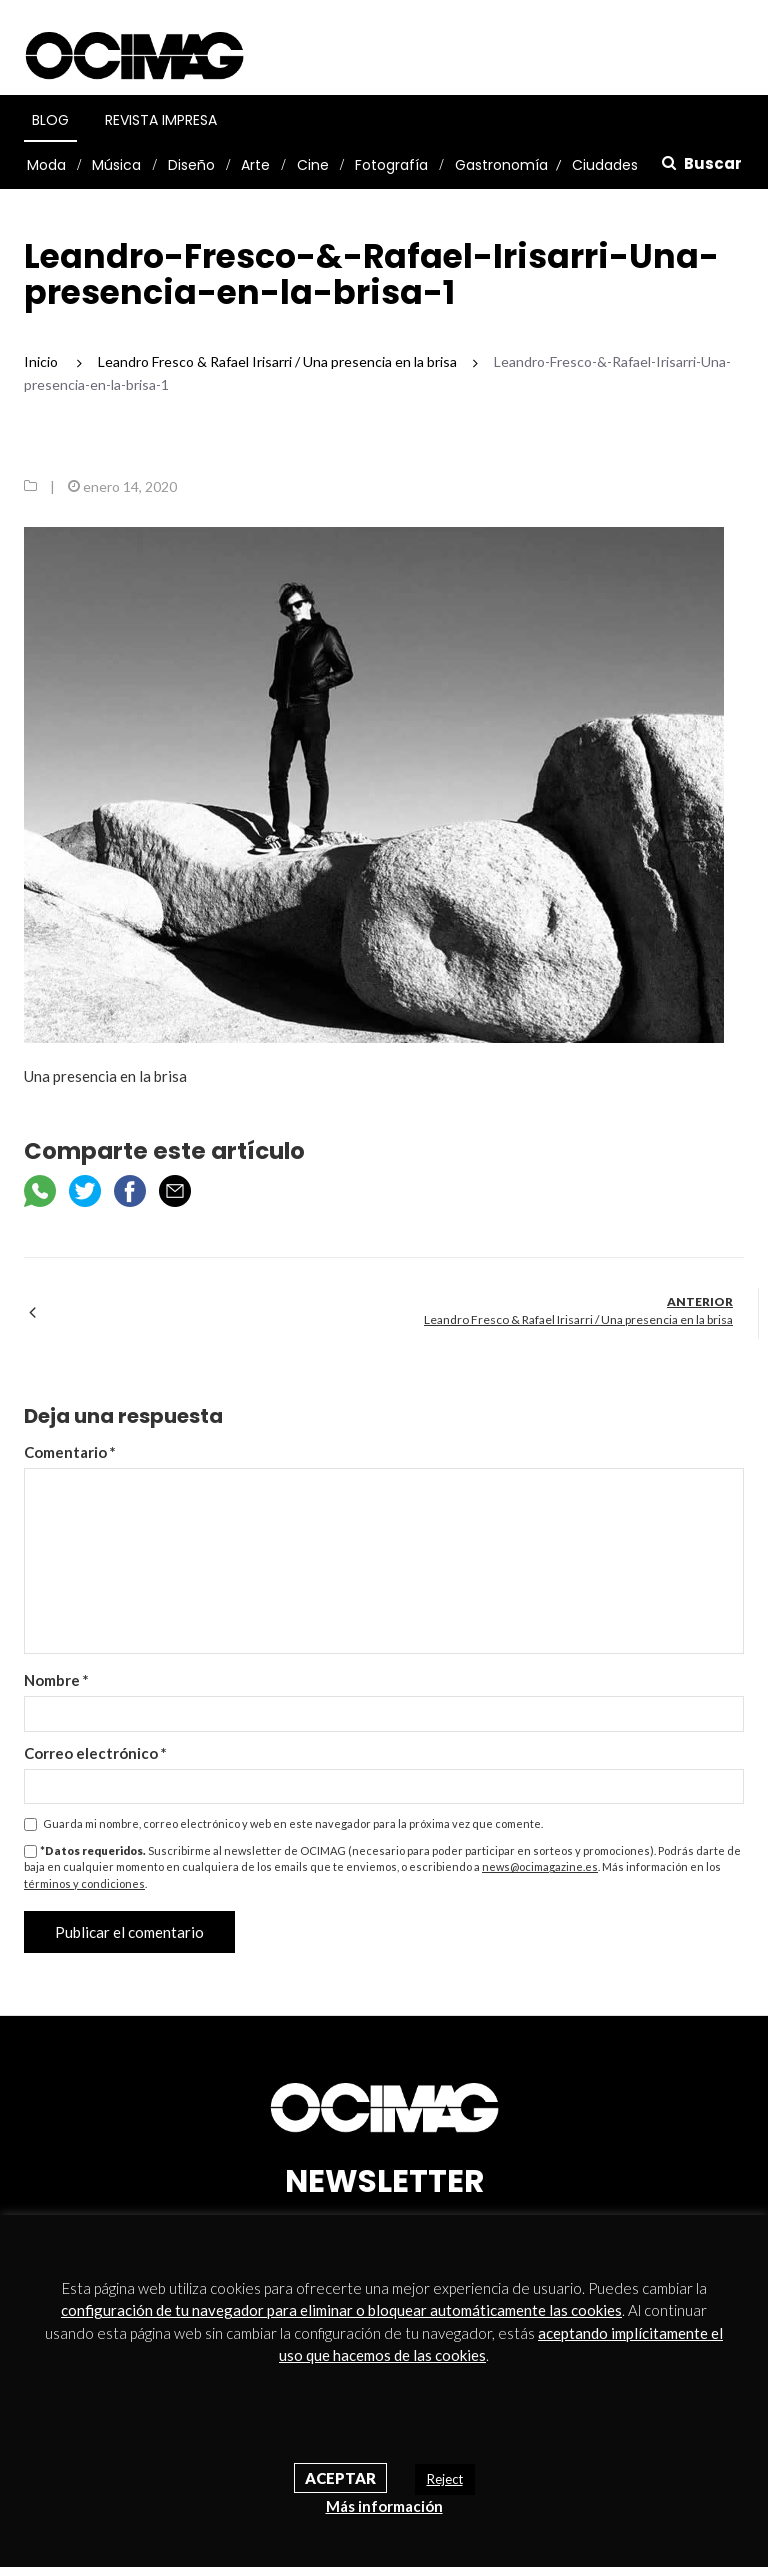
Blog (50, 120)
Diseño (191, 165)
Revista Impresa (161, 120)
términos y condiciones (84, 1883)
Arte (255, 165)
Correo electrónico (95, 1753)
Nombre (56, 1680)
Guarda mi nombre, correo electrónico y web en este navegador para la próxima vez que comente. (293, 1823)
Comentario (70, 1452)
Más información (384, 2506)
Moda (46, 165)
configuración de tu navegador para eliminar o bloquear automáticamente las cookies (341, 2310)
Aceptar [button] (340, 2478)
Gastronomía (501, 165)
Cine (313, 165)
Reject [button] (445, 2479)
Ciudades (605, 165)
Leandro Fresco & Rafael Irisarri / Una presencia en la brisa (578, 1319)
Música (116, 165)
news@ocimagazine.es (540, 1866)
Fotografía (391, 165)
